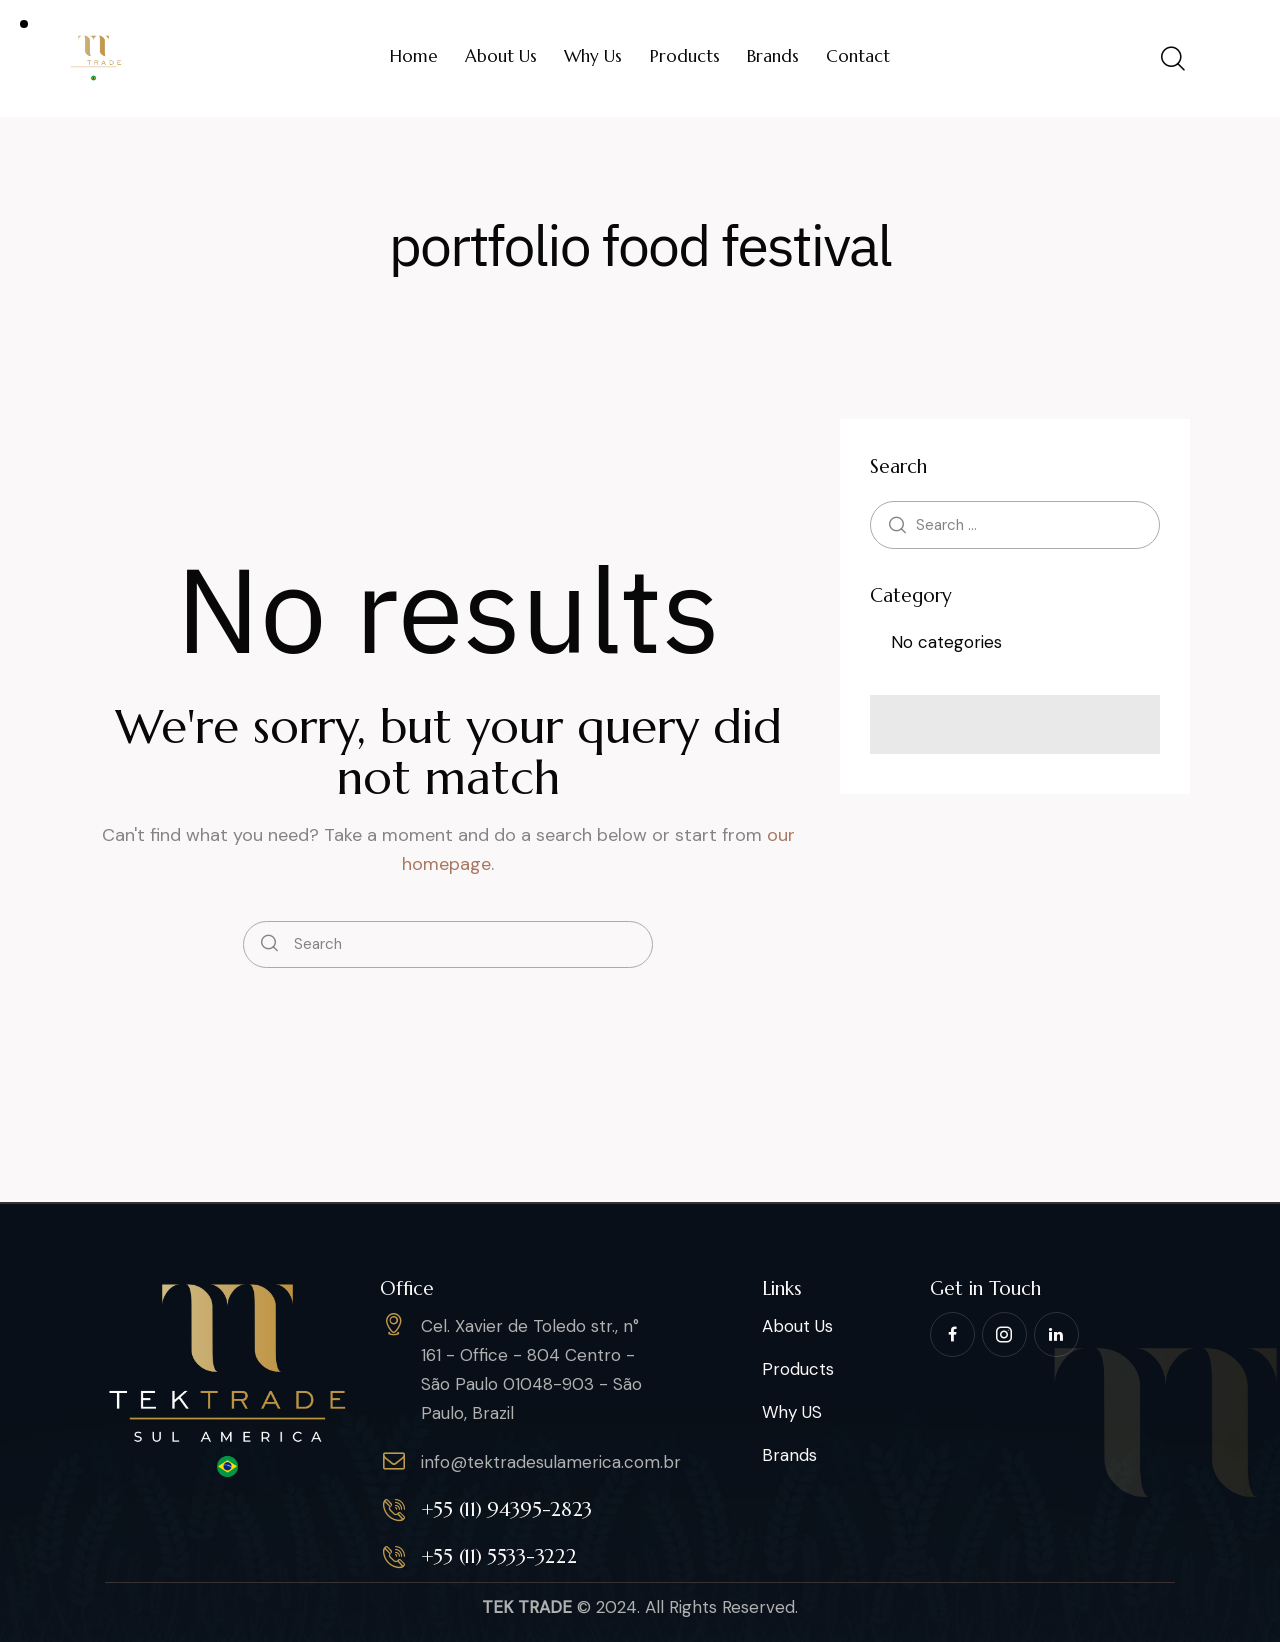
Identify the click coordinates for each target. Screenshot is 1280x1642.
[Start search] (269, 945)
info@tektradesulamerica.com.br (551, 1462)
